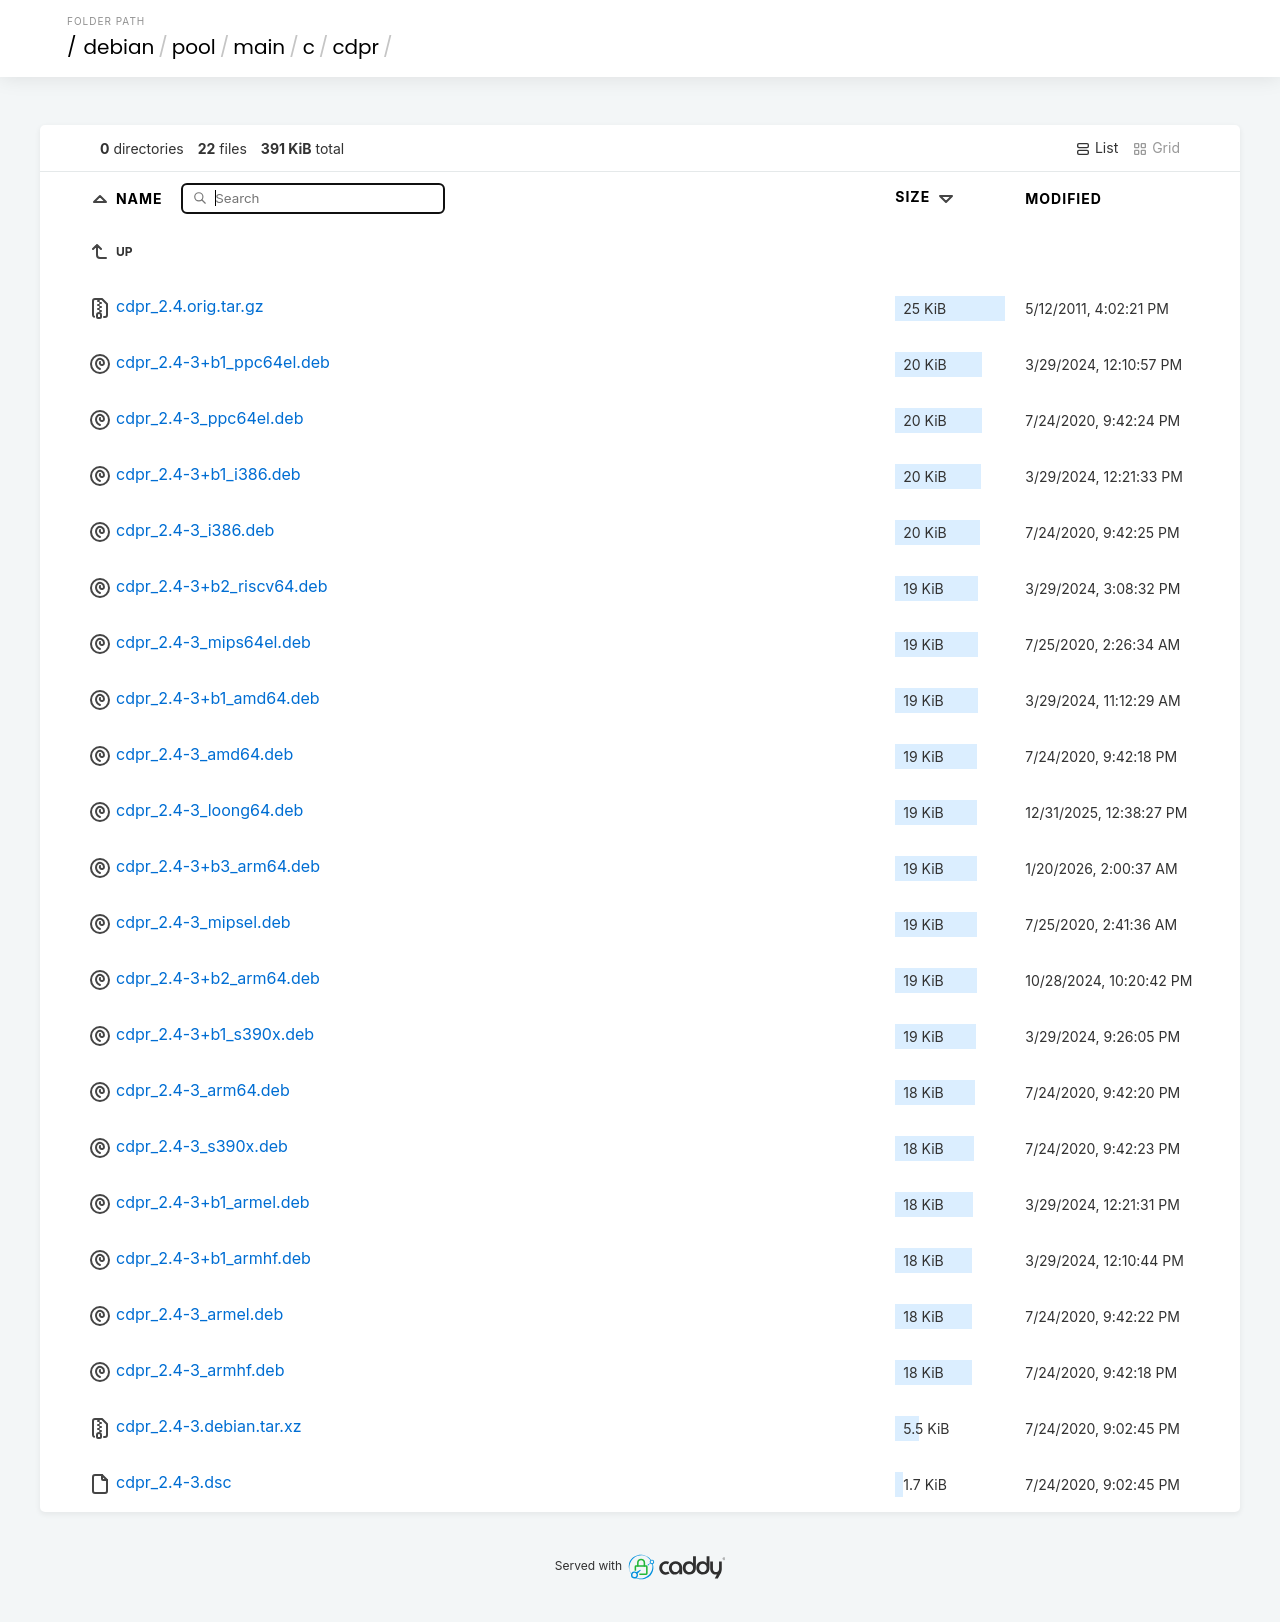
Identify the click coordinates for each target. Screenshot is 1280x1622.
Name (141, 197)
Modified (1063, 198)
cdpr (355, 47)
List (1096, 148)
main (259, 47)
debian (119, 47)
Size (926, 196)
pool (194, 47)
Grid (1156, 148)
